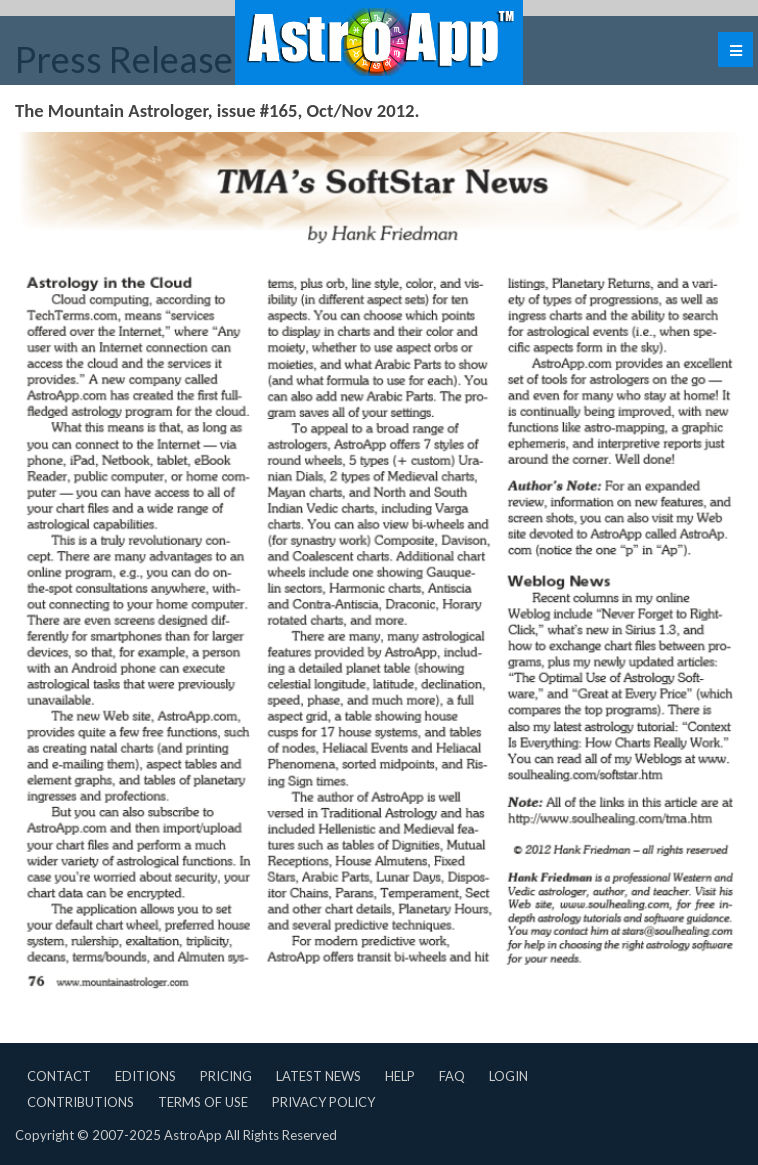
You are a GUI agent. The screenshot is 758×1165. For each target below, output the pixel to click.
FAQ (452, 1076)
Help (400, 1076)
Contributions (80, 1102)
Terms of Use (203, 1102)
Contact (59, 1076)
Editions (145, 1076)
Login (508, 1076)
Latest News (318, 1076)
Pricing (226, 1076)
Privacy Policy (323, 1102)
